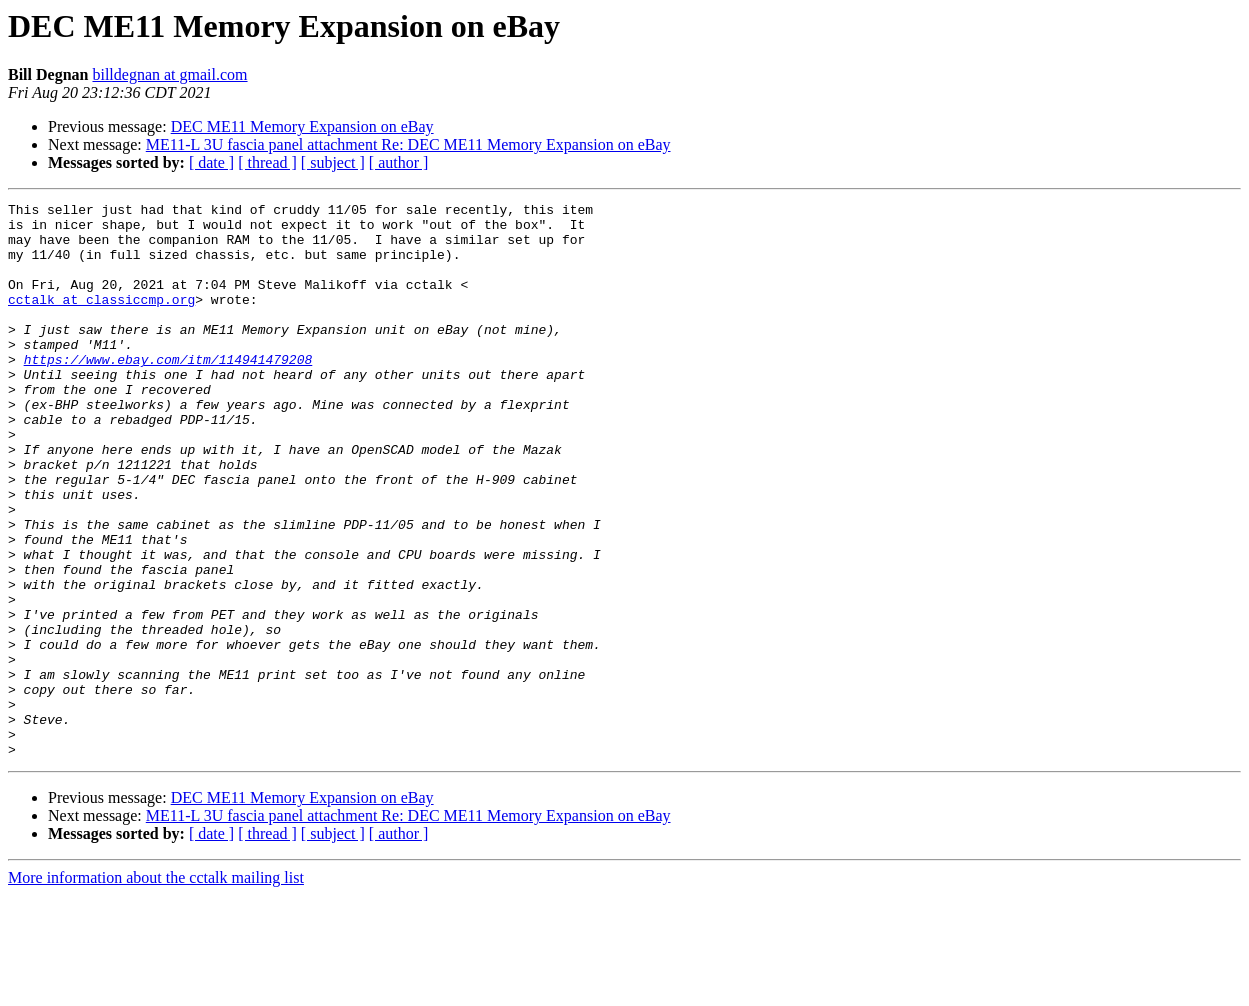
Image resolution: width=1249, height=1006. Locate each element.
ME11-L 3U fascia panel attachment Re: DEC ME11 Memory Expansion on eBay (408, 144)
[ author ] (399, 162)
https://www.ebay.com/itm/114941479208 (168, 392)
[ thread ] (267, 162)
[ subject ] (333, 162)
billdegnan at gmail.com (169, 74)
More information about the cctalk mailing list (156, 988)
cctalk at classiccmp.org (101, 320)
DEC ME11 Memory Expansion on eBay (302, 126)
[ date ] (211, 162)
